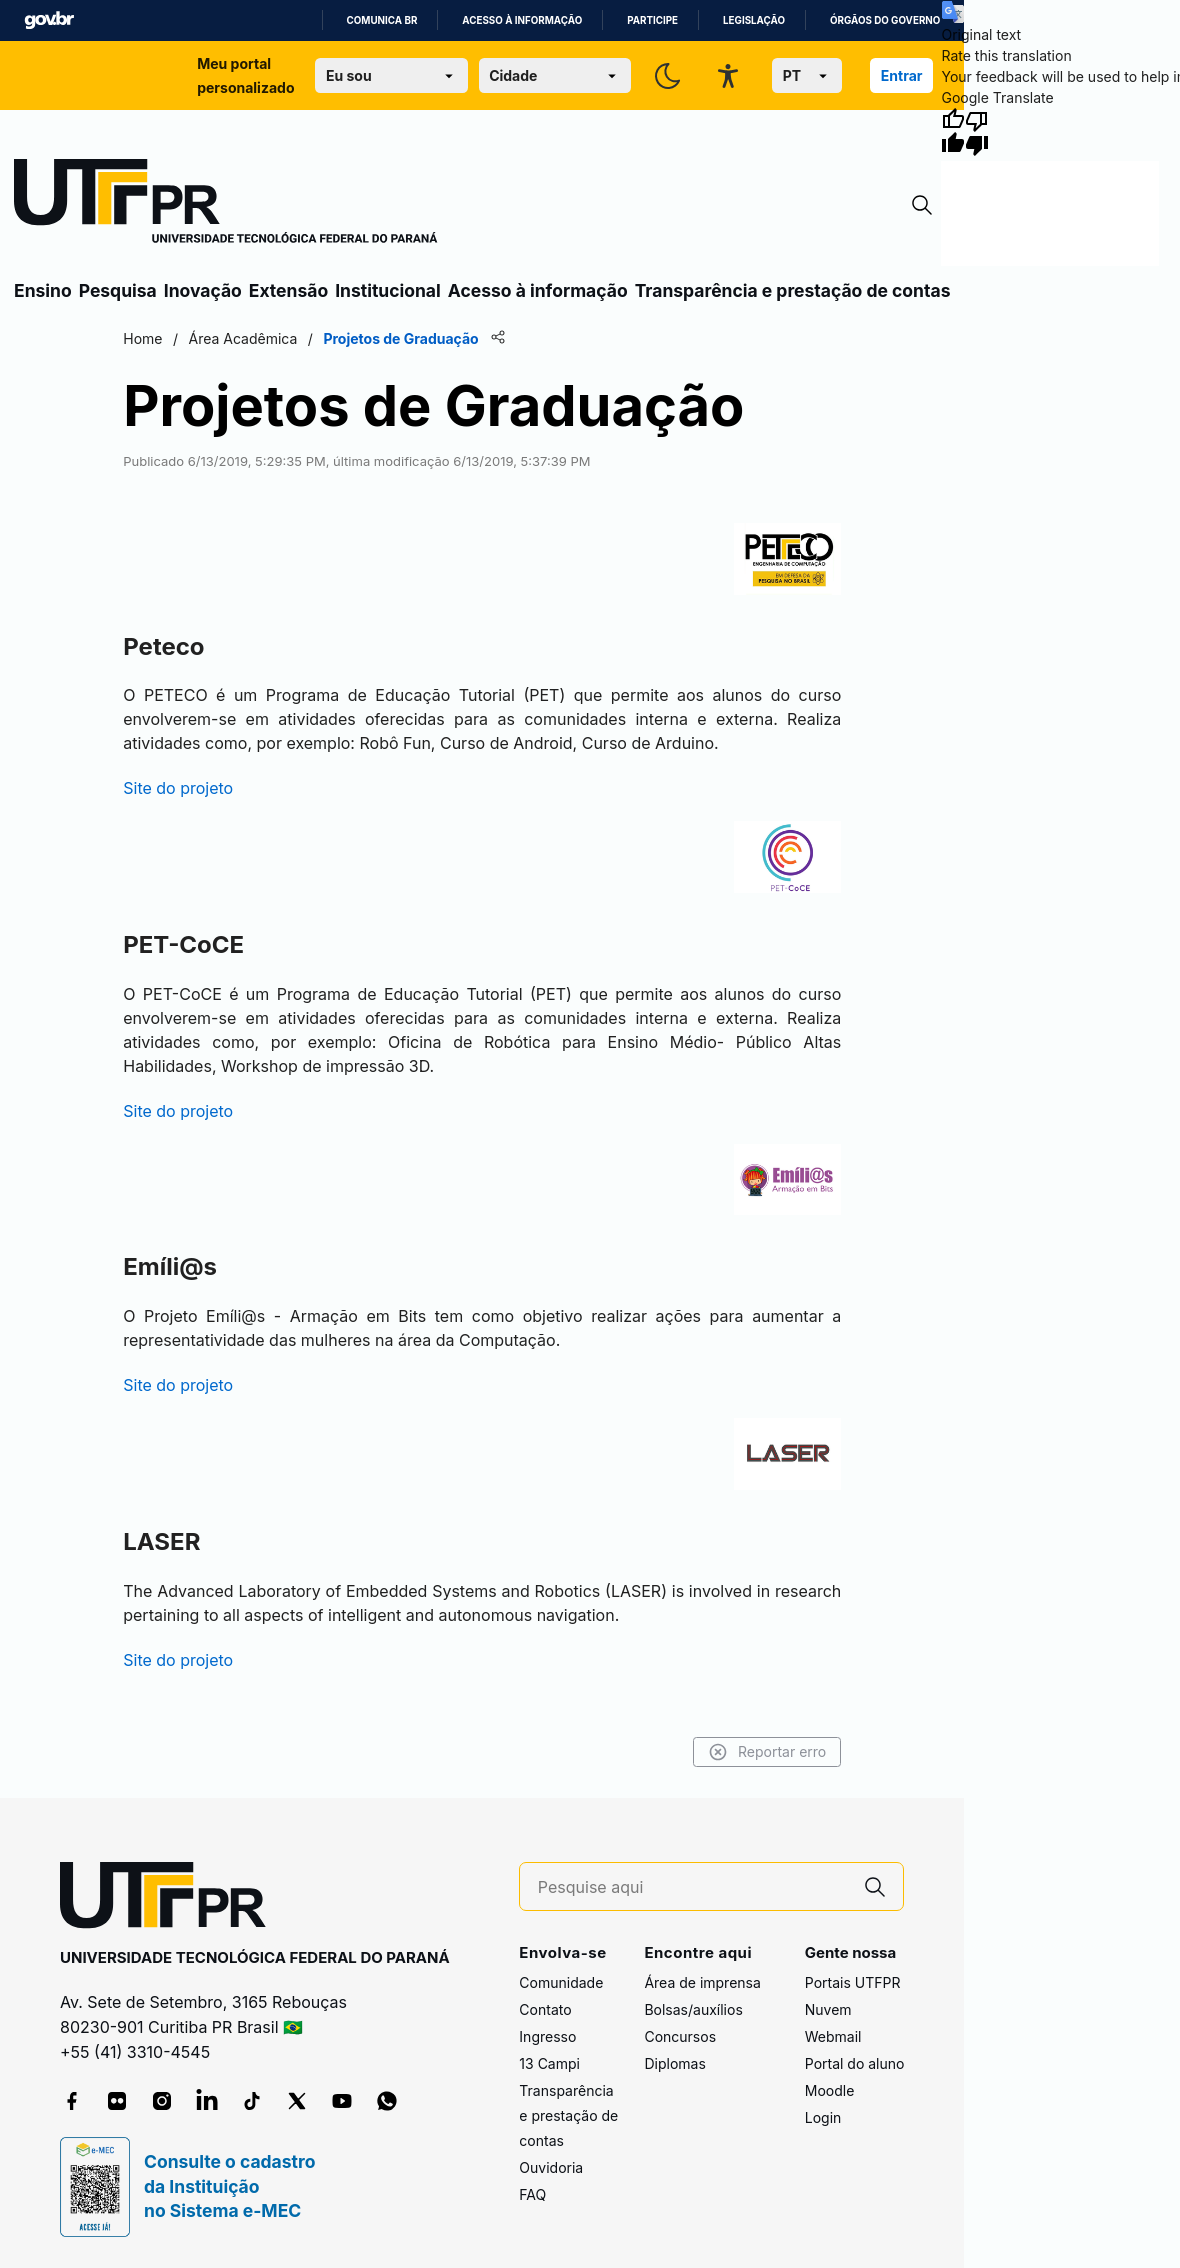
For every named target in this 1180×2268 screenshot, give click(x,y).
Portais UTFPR (853, 1982)
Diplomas (674, 2063)
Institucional (388, 290)
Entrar (902, 75)
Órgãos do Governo (885, 20)
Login (823, 2117)
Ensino (43, 290)
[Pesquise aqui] (693, 1887)
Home (142, 338)
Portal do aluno (855, 2063)
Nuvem (828, 2009)
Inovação (203, 290)
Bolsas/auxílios (693, 2009)
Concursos (680, 2036)
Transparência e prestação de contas (793, 290)
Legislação (754, 20)
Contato (545, 2009)
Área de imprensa (702, 1982)
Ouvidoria (551, 2167)
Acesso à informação (522, 20)
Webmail (833, 2036)
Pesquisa (118, 290)
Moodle (830, 2090)
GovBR (49, 20)
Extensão (288, 290)
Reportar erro (767, 1752)
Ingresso (547, 2036)
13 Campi (549, 2063)
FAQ (532, 2194)
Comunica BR (382, 20)
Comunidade (561, 1982)
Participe (652, 20)
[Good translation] (953, 132)
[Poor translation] (977, 132)
